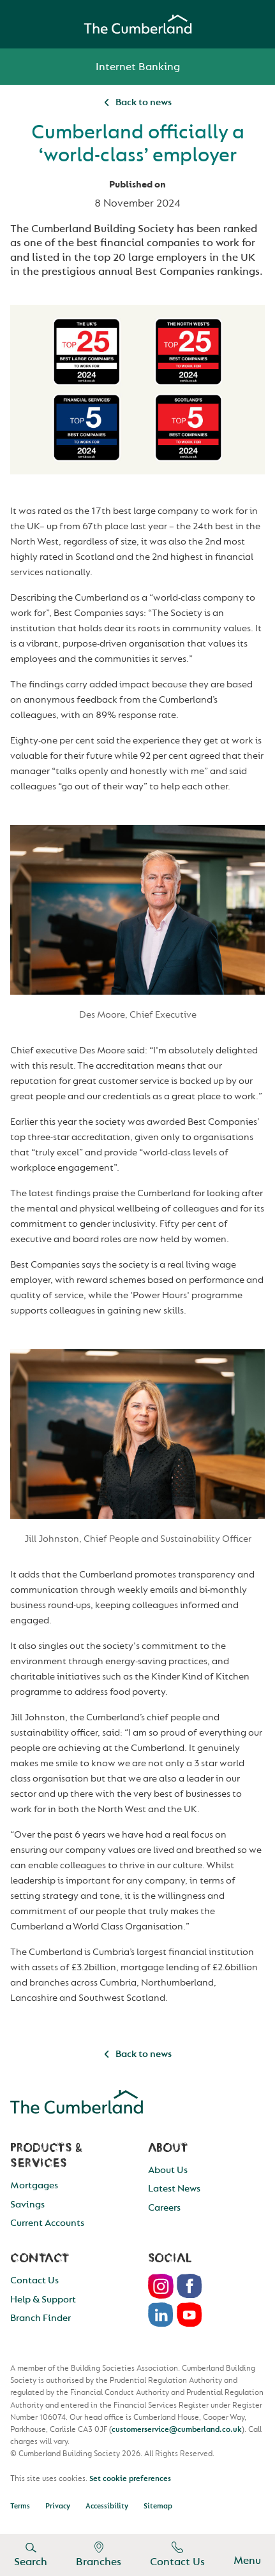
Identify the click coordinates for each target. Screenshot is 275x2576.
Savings (27, 2205)
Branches (98, 2555)
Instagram (161, 2286)
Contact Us (177, 2555)
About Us (168, 2170)
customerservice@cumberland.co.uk (177, 2429)
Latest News (174, 2189)
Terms (20, 2506)
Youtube (189, 2315)
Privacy (57, 2506)
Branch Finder (40, 2318)
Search (30, 2555)
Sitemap (158, 2506)
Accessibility (106, 2506)
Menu (247, 2555)
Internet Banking (138, 66)
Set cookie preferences (130, 2478)
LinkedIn (161, 2315)
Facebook (189, 2286)
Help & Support (43, 2300)
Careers (164, 2208)
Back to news (137, 102)
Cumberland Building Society (138, 24)
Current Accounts (47, 2223)
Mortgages (34, 2185)
